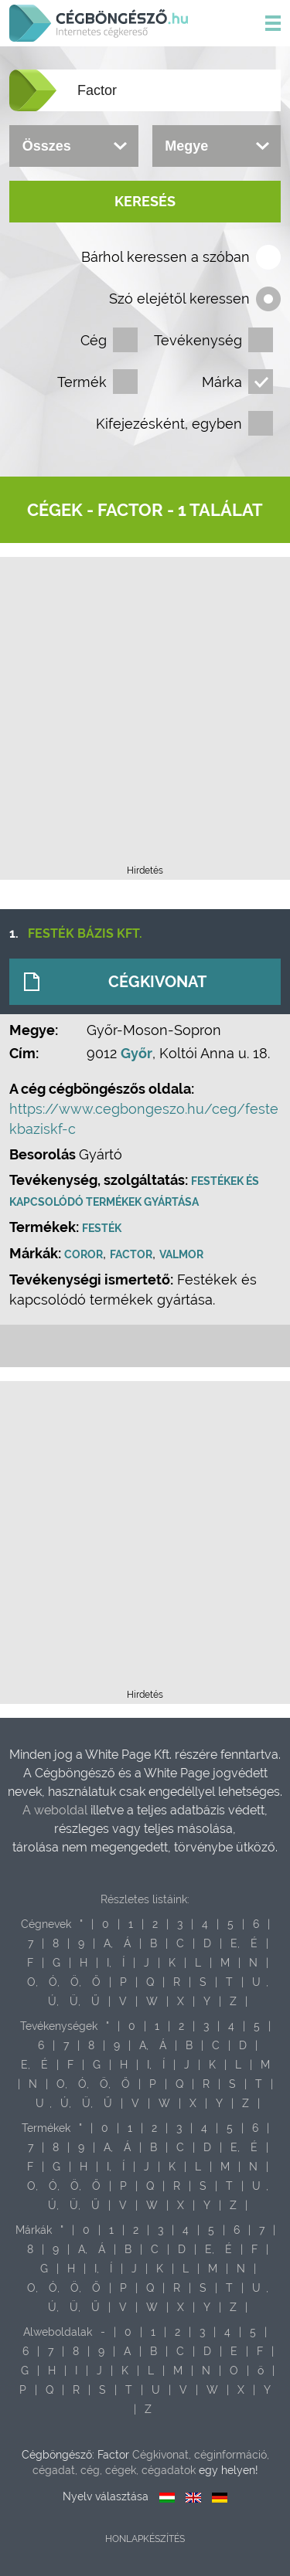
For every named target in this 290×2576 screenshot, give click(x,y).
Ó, (54, 1982)
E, (235, 1943)
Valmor (181, 1254)
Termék (82, 382)
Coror (83, 1254)
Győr (136, 1053)
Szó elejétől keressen (179, 298)
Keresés (145, 201)
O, (32, 1982)
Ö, (75, 1982)
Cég (93, 340)
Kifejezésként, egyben (169, 424)
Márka (222, 382)
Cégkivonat (157, 981)
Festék (101, 1228)
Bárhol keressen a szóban (165, 257)
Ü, (75, 2001)
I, (109, 1963)
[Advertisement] (145, 715)
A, (108, 1943)
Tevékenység (198, 340)
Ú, (53, 2001)
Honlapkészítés (145, 2539)
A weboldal (56, 1810)
